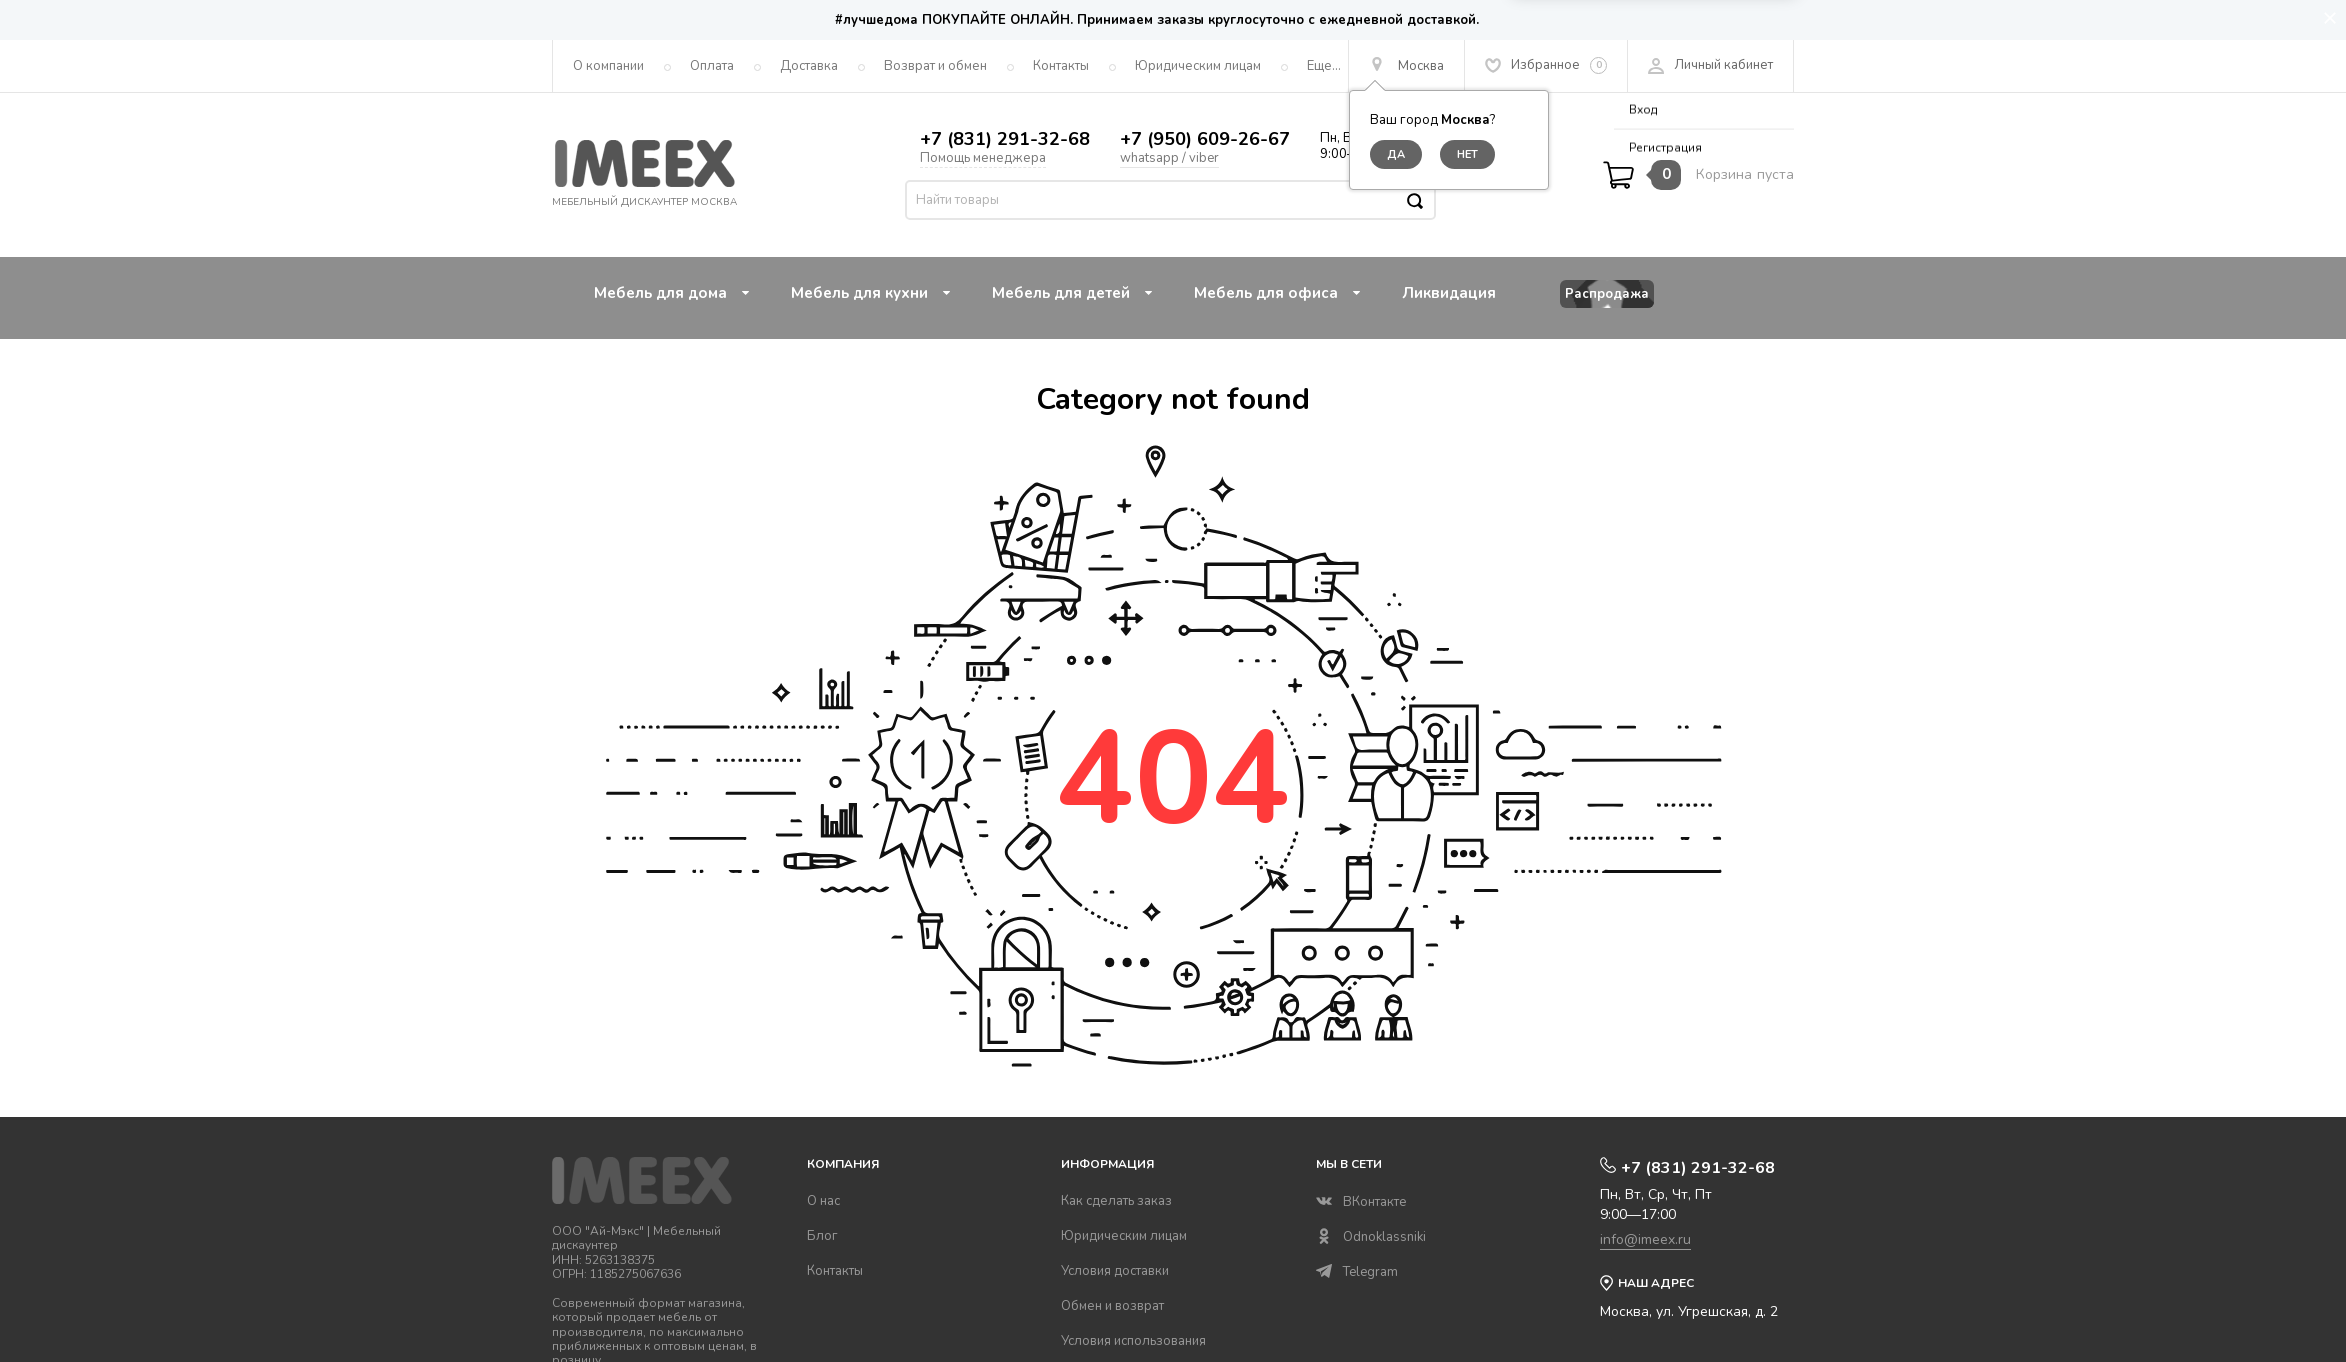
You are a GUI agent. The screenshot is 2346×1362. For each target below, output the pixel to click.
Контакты (1061, 66)
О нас (823, 1201)
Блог (822, 1236)
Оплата (712, 66)
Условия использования (1133, 1341)
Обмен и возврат (1112, 1306)
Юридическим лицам (1198, 66)
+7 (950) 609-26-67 (1205, 139)
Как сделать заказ (1116, 1201)
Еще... (1324, 66)
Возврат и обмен (935, 66)
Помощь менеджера (983, 158)
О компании (608, 66)
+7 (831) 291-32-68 (1005, 139)
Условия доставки (1115, 1271)
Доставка (809, 66)
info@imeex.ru (1645, 1239)
